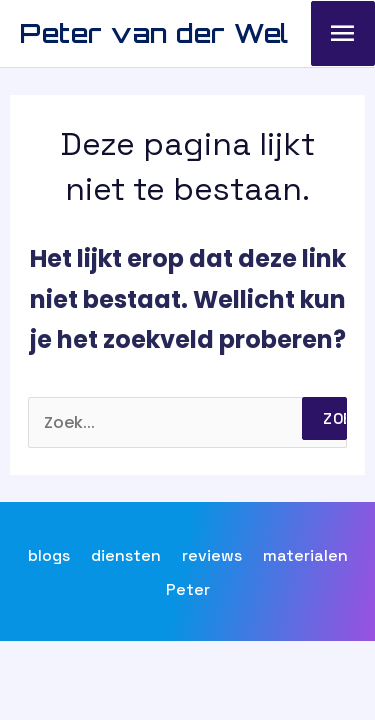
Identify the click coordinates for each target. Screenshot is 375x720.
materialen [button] (305, 555)
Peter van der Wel (154, 33)
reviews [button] (212, 555)
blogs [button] (49, 555)
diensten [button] (126, 555)
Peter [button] (188, 589)
